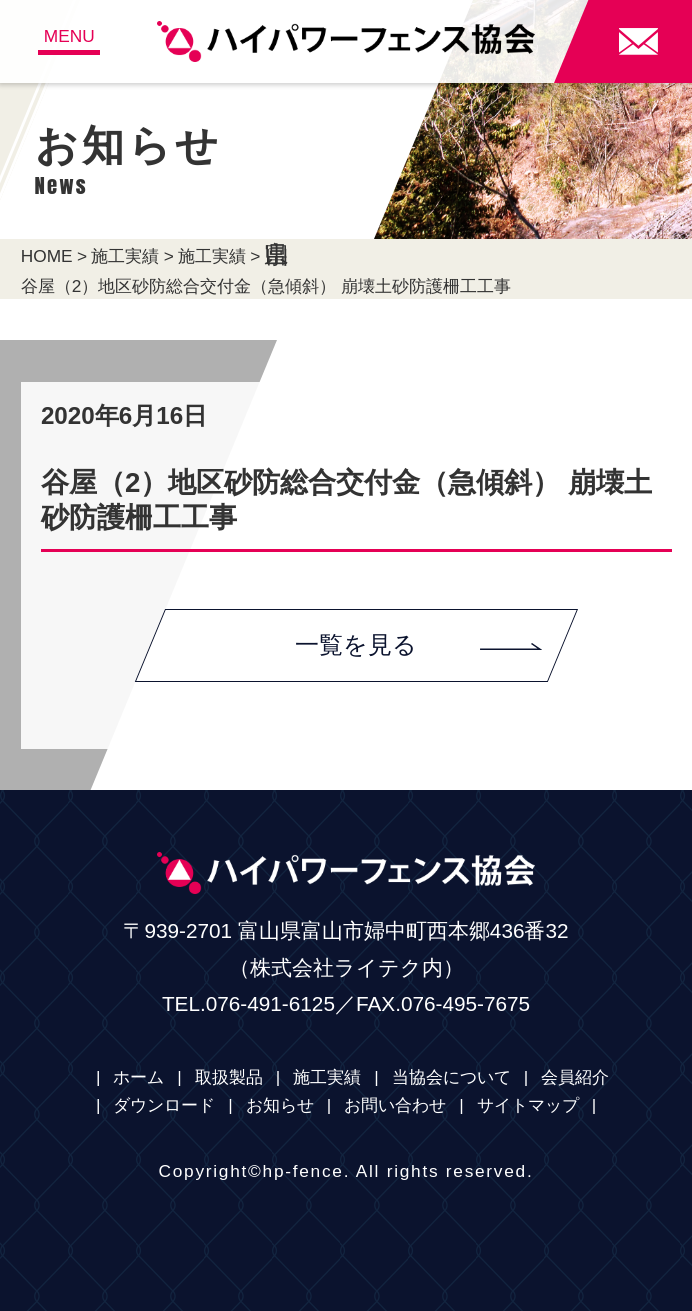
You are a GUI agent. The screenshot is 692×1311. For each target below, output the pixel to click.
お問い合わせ (395, 1105)
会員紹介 (575, 1077)
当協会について (451, 1077)
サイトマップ (528, 1105)
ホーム (138, 1077)
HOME (47, 256)
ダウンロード (164, 1105)
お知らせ (280, 1105)
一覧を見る (418, 644)
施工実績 (125, 256)
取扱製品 (229, 1077)
